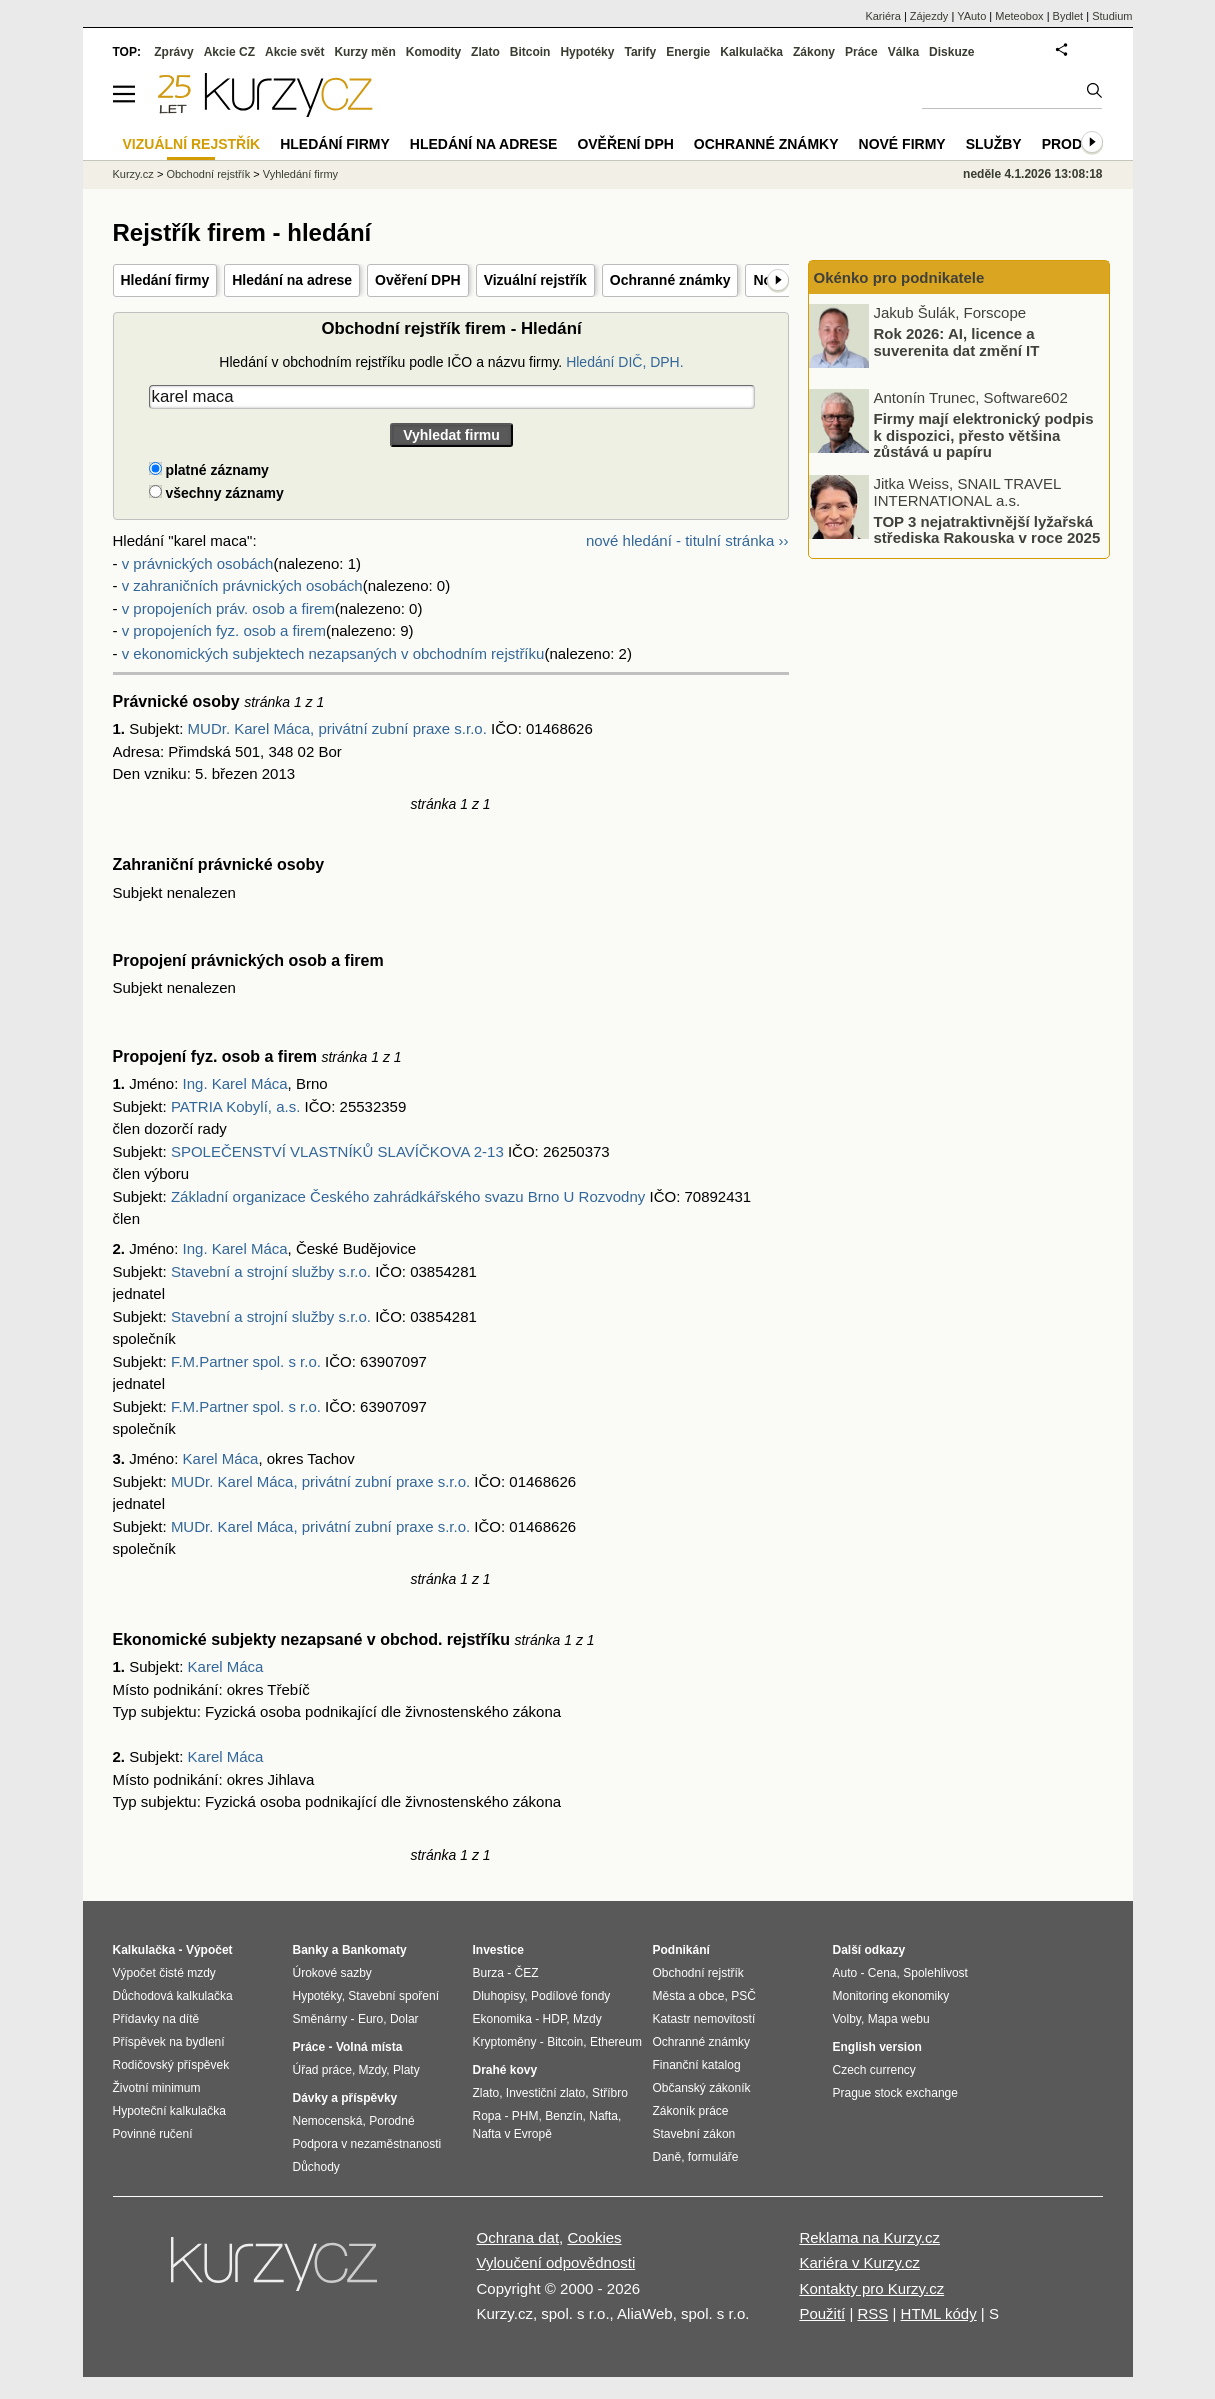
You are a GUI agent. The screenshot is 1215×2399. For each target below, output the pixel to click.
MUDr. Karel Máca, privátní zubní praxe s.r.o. (337, 728)
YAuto (971, 16)
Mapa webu (899, 2019)
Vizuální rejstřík (535, 280)
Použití (822, 2313)
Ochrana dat (518, 2237)
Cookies (594, 2237)
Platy (406, 2070)
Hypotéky (587, 52)
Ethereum (616, 2042)
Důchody (316, 2167)
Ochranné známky (670, 280)
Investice (498, 1950)
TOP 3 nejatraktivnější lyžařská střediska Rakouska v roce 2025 (987, 529)
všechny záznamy (216, 493)
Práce (861, 52)
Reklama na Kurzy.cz (869, 2237)
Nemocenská (328, 2121)
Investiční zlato (545, 2093)
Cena (882, 1973)
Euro (370, 2019)
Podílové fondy (570, 1996)
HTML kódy (939, 2313)
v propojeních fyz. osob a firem (224, 630)
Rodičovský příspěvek (171, 2065)
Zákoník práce (691, 2111)
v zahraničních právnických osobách (242, 585)
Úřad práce (322, 2070)
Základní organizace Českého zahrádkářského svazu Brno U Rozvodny (408, 1196)
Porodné (391, 2121)
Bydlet (1068, 16)
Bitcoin (530, 52)
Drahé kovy (505, 2070)
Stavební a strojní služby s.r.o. (271, 1271)
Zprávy (173, 52)
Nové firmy (902, 144)
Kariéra (882, 16)
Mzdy (373, 2070)
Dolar (404, 2019)
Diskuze (951, 52)
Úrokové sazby (332, 1973)
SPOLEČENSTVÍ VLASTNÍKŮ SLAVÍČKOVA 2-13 (337, 1151)
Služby (994, 144)
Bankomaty (374, 1950)
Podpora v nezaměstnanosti (367, 2144)
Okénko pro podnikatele (899, 277)
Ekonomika (502, 2019)
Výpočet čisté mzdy (164, 1973)
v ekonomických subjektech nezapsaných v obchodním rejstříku (333, 653)
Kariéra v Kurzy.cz (859, 2262)
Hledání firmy (165, 280)
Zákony (814, 52)
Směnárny (320, 2019)
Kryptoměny (505, 2042)
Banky (311, 1950)
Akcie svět (294, 52)
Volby (847, 2019)
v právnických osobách (198, 563)
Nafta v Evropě (512, 2134)
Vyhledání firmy (300, 174)
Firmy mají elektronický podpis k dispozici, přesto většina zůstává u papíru (984, 435)
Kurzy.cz (133, 174)
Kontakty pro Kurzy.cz (871, 2288)
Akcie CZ (229, 52)
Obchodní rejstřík (208, 174)
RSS (872, 2313)
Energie (688, 52)
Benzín (563, 2116)
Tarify (640, 52)
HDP (555, 2019)
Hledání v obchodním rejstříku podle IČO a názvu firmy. (451, 362)
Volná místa (369, 2047)
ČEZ (527, 1973)
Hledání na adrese (292, 280)
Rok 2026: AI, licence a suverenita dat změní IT (957, 342)
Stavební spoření (393, 1996)
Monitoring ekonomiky (891, 1996)
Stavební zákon (694, 2134)
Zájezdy (929, 16)
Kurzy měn (364, 52)
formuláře (713, 2157)
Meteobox (1019, 16)
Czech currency (874, 2070)
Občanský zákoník (702, 2088)
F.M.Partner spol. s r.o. (246, 1361)
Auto (845, 1973)
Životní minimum (157, 2088)
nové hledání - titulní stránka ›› (687, 540)
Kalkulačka (751, 52)
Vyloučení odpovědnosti (556, 2262)
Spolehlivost (935, 1973)
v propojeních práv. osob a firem (228, 608)
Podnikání (681, 1950)
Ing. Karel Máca (235, 1083)
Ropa (487, 2116)
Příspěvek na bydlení (169, 2042)
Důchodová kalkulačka (173, 1996)
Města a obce (689, 1996)
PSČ (743, 1996)
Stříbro (610, 2093)
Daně (667, 2157)
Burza (488, 1973)
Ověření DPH (418, 280)
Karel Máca (221, 1458)
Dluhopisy (499, 1996)
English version (877, 2047)
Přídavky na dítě (156, 2019)
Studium (1112, 16)
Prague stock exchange (895, 2093)
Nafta (603, 2116)
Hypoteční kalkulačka (169, 2111)
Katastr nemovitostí (704, 2019)
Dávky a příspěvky (345, 2098)
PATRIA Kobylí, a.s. (236, 1106)
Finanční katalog (697, 2065)
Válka (903, 52)
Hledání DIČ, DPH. (624, 362)
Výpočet (209, 1950)
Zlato (485, 52)
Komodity (433, 52)
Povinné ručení (153, 2134)
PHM (525, 2116)
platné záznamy (209, 470)
